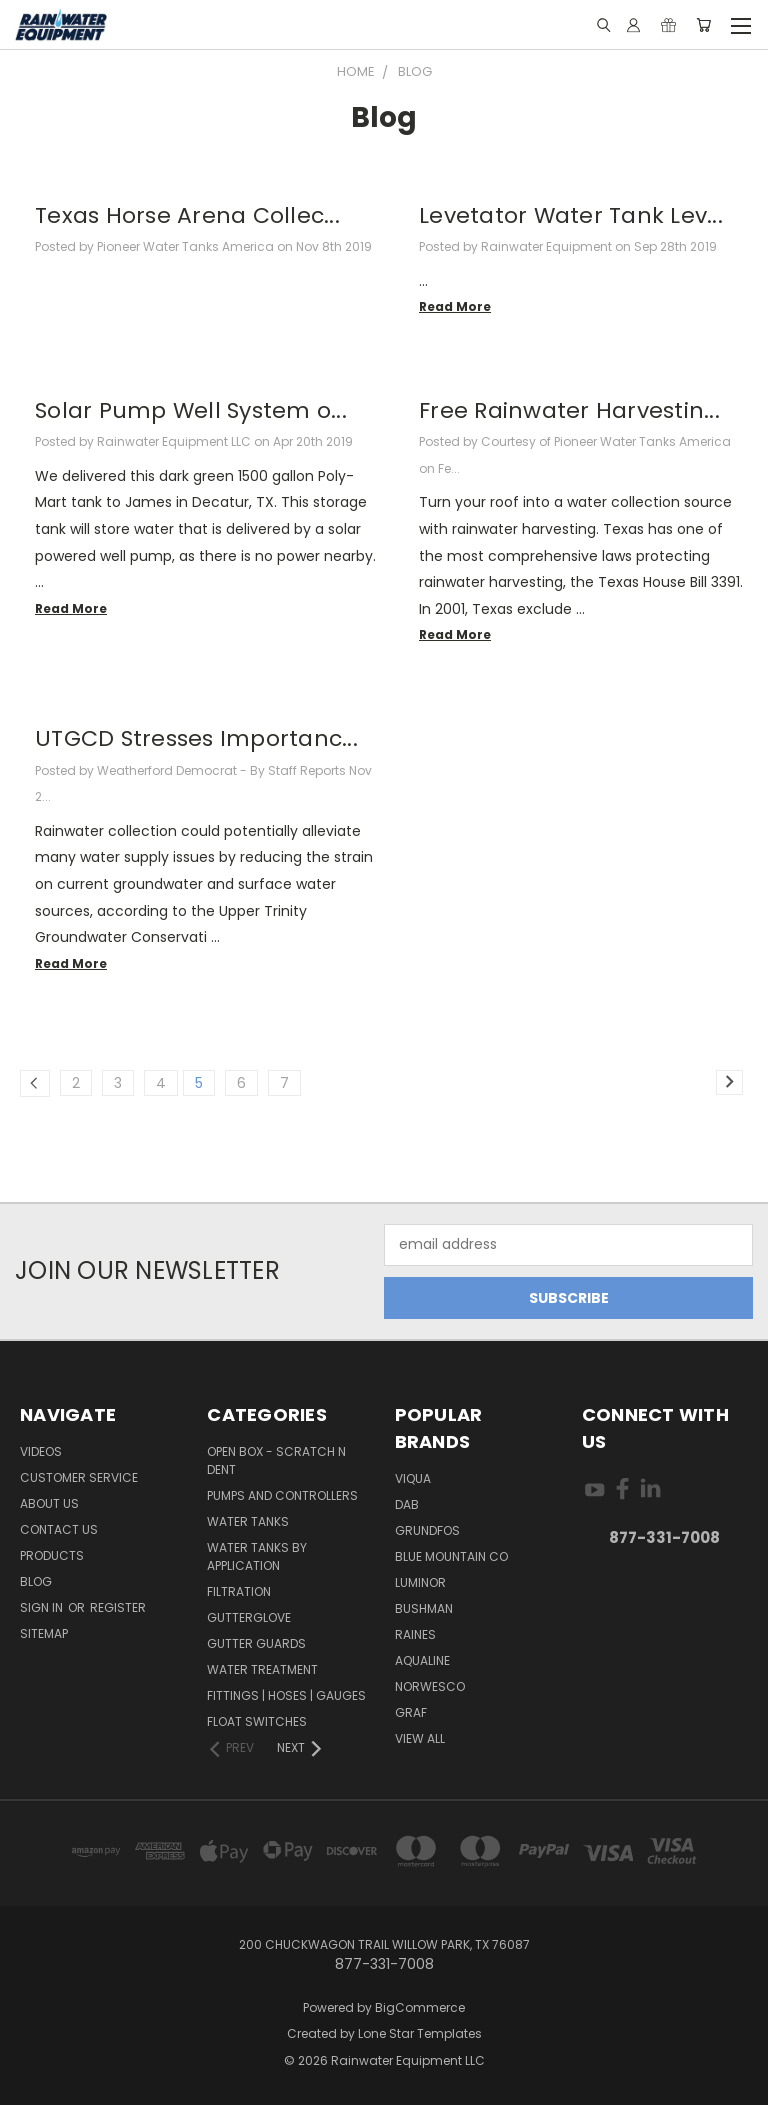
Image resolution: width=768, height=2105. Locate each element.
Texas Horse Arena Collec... (187, 215)
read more (455, 306)
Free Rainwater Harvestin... (569, 410)
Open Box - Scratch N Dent (276, 1460)
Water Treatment (262, 1669)
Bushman (424, 1608)
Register (118, 1607)
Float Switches (257, 1721)
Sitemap (44, 1633)
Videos (41, 1451)
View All (420, 1738)
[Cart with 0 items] (703, 25)
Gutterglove (249, 1617)
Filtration (239, 1591)
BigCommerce (420, 2007)
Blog (36, 1581)
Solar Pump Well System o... (191, 410)
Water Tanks (248, 1521)
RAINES (415, 1634)
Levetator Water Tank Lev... (571, 215)
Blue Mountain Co (451, 1556)
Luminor (420, 1582)
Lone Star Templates (420, 2033)
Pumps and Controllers (282, 1495)
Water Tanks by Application (257, 1556)
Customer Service (79, 1477)
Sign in (43, 1607)
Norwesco (430, 1686)
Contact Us (59, 1529)
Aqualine (422, 1660)
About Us (49, 1503)
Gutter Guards (256, 1643)
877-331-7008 (664, 1537)
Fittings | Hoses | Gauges (286, 1695)
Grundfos (427, 1530)
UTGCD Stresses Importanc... (196, 738)
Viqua (413, 1478)
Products (52, 1555)
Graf (411, 1712)
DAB (407, 1504)
